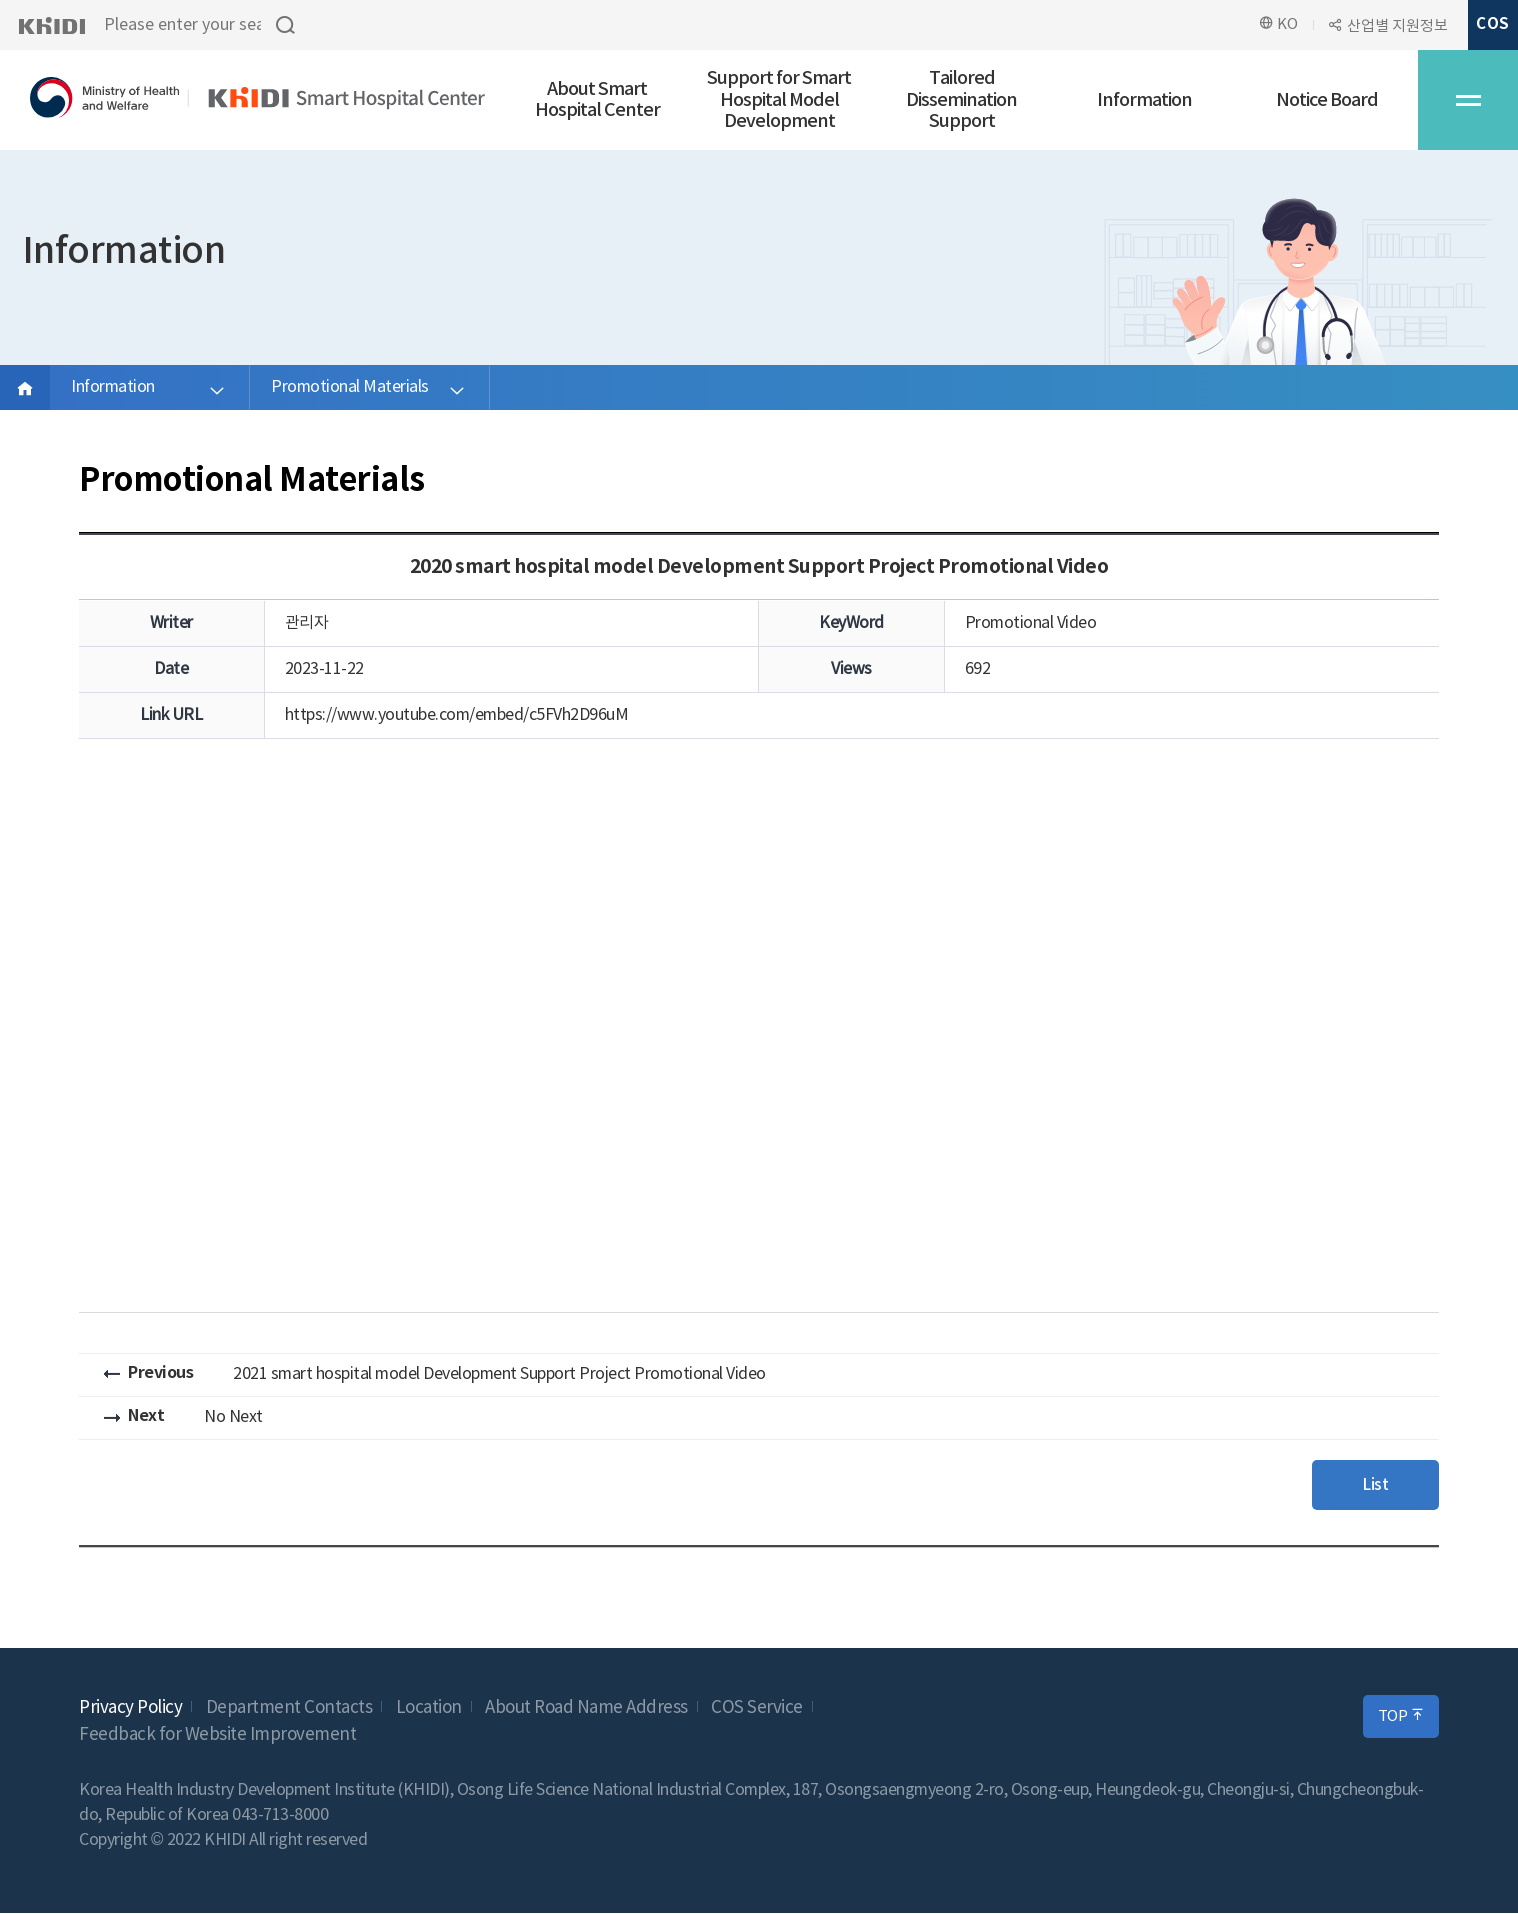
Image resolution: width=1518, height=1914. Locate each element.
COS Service (757, 1709)
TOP (1401, 1717)
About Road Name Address (586, 1709)
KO (1278, 24)
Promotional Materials (350, 387)
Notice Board (1327, 100)
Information (1144, 100)
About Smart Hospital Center (597, 100)
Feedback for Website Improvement (217, 1736)
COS (1492, 24)
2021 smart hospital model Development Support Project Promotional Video (499, 1374)
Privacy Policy (130, 1709)
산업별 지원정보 (1397, 26)
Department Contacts (289, 1709)
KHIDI (51, 25)
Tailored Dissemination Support (961, 100)
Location (429, 1709)
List (1373, 1485)
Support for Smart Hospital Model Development (779, 100)
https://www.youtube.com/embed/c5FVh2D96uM (457, 715)
